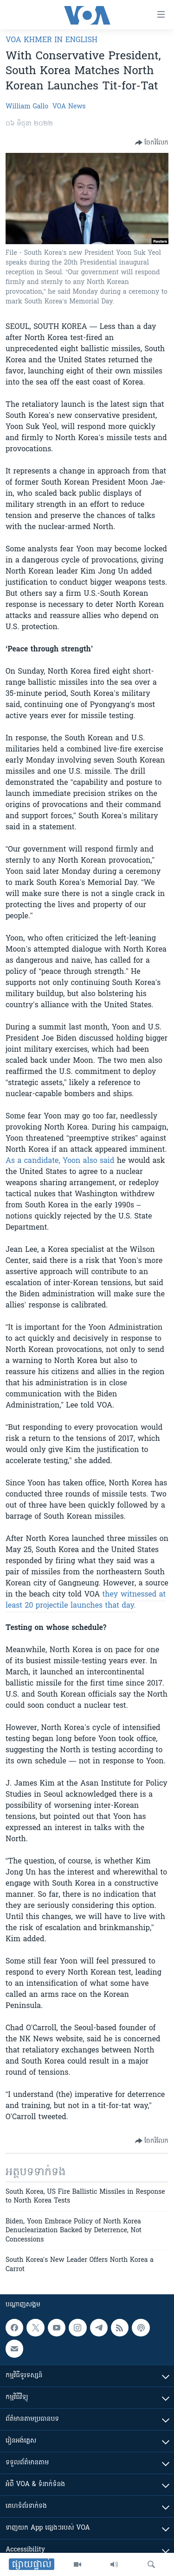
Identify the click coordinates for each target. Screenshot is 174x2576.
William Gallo (27, 107)
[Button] (151, 142)
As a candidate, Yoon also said (60, 1161)
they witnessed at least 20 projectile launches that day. (86, 1600)
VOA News (69, 107)
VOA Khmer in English (51, 40)
